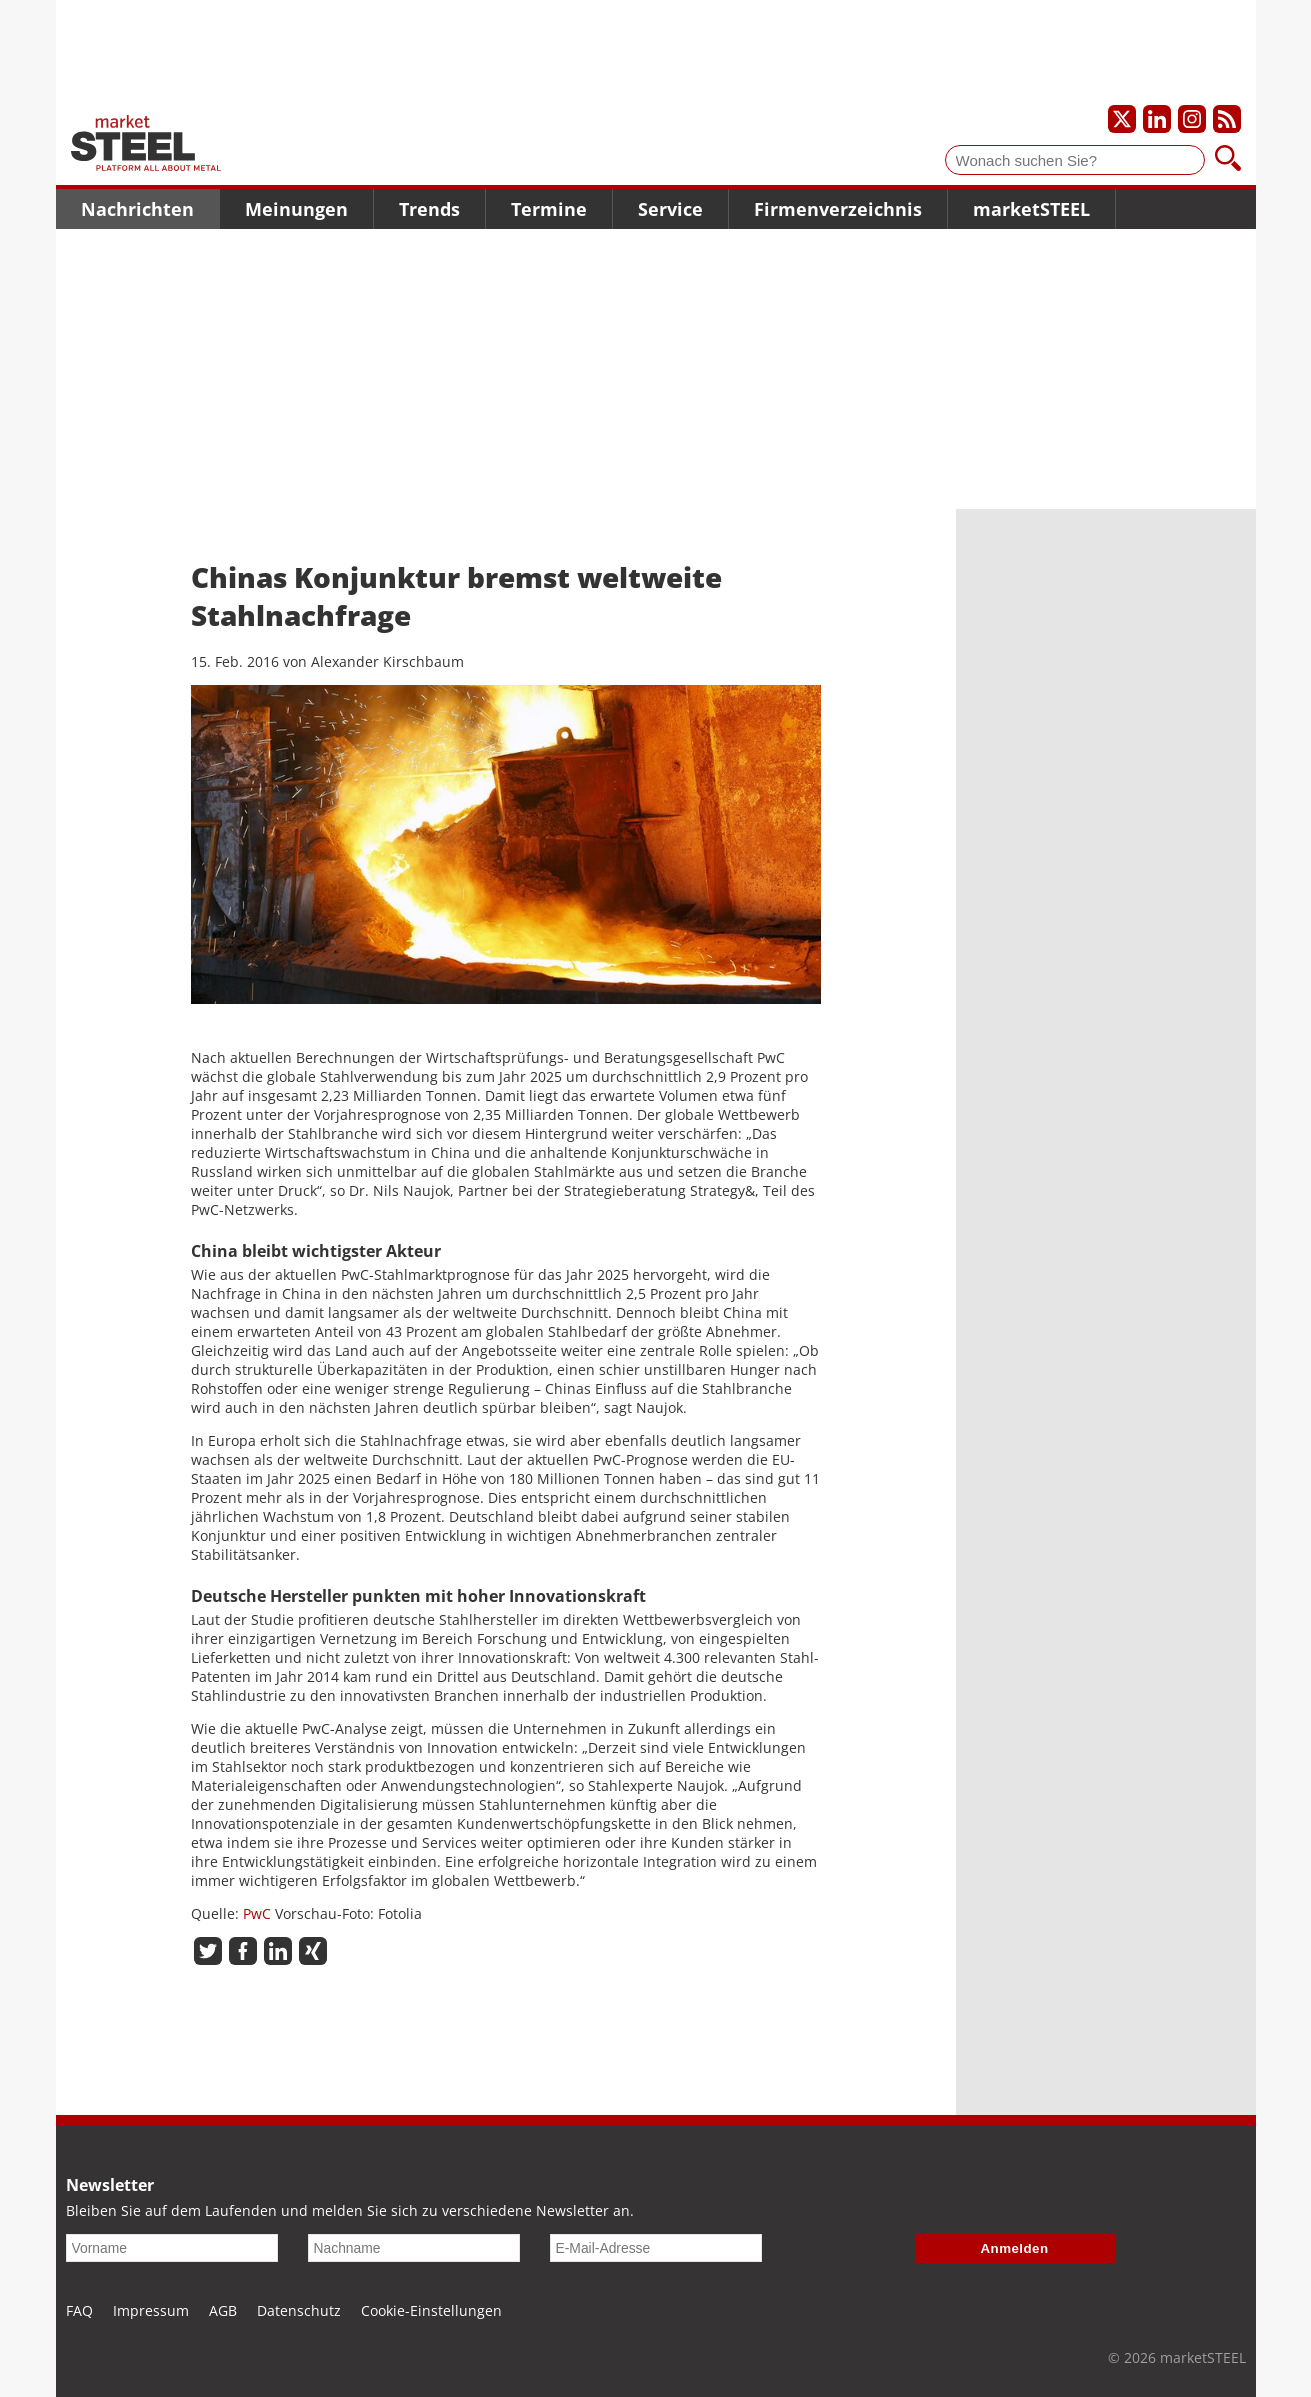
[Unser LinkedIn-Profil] (1157, 119)
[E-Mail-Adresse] (656, 2248)
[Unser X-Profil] (1122, 119)
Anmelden (1015, 2248)
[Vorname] (172, 2248)
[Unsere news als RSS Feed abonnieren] (1227, 119)
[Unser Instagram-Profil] (1192, 119)
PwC (257, 1913)
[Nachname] (414, 2248)
